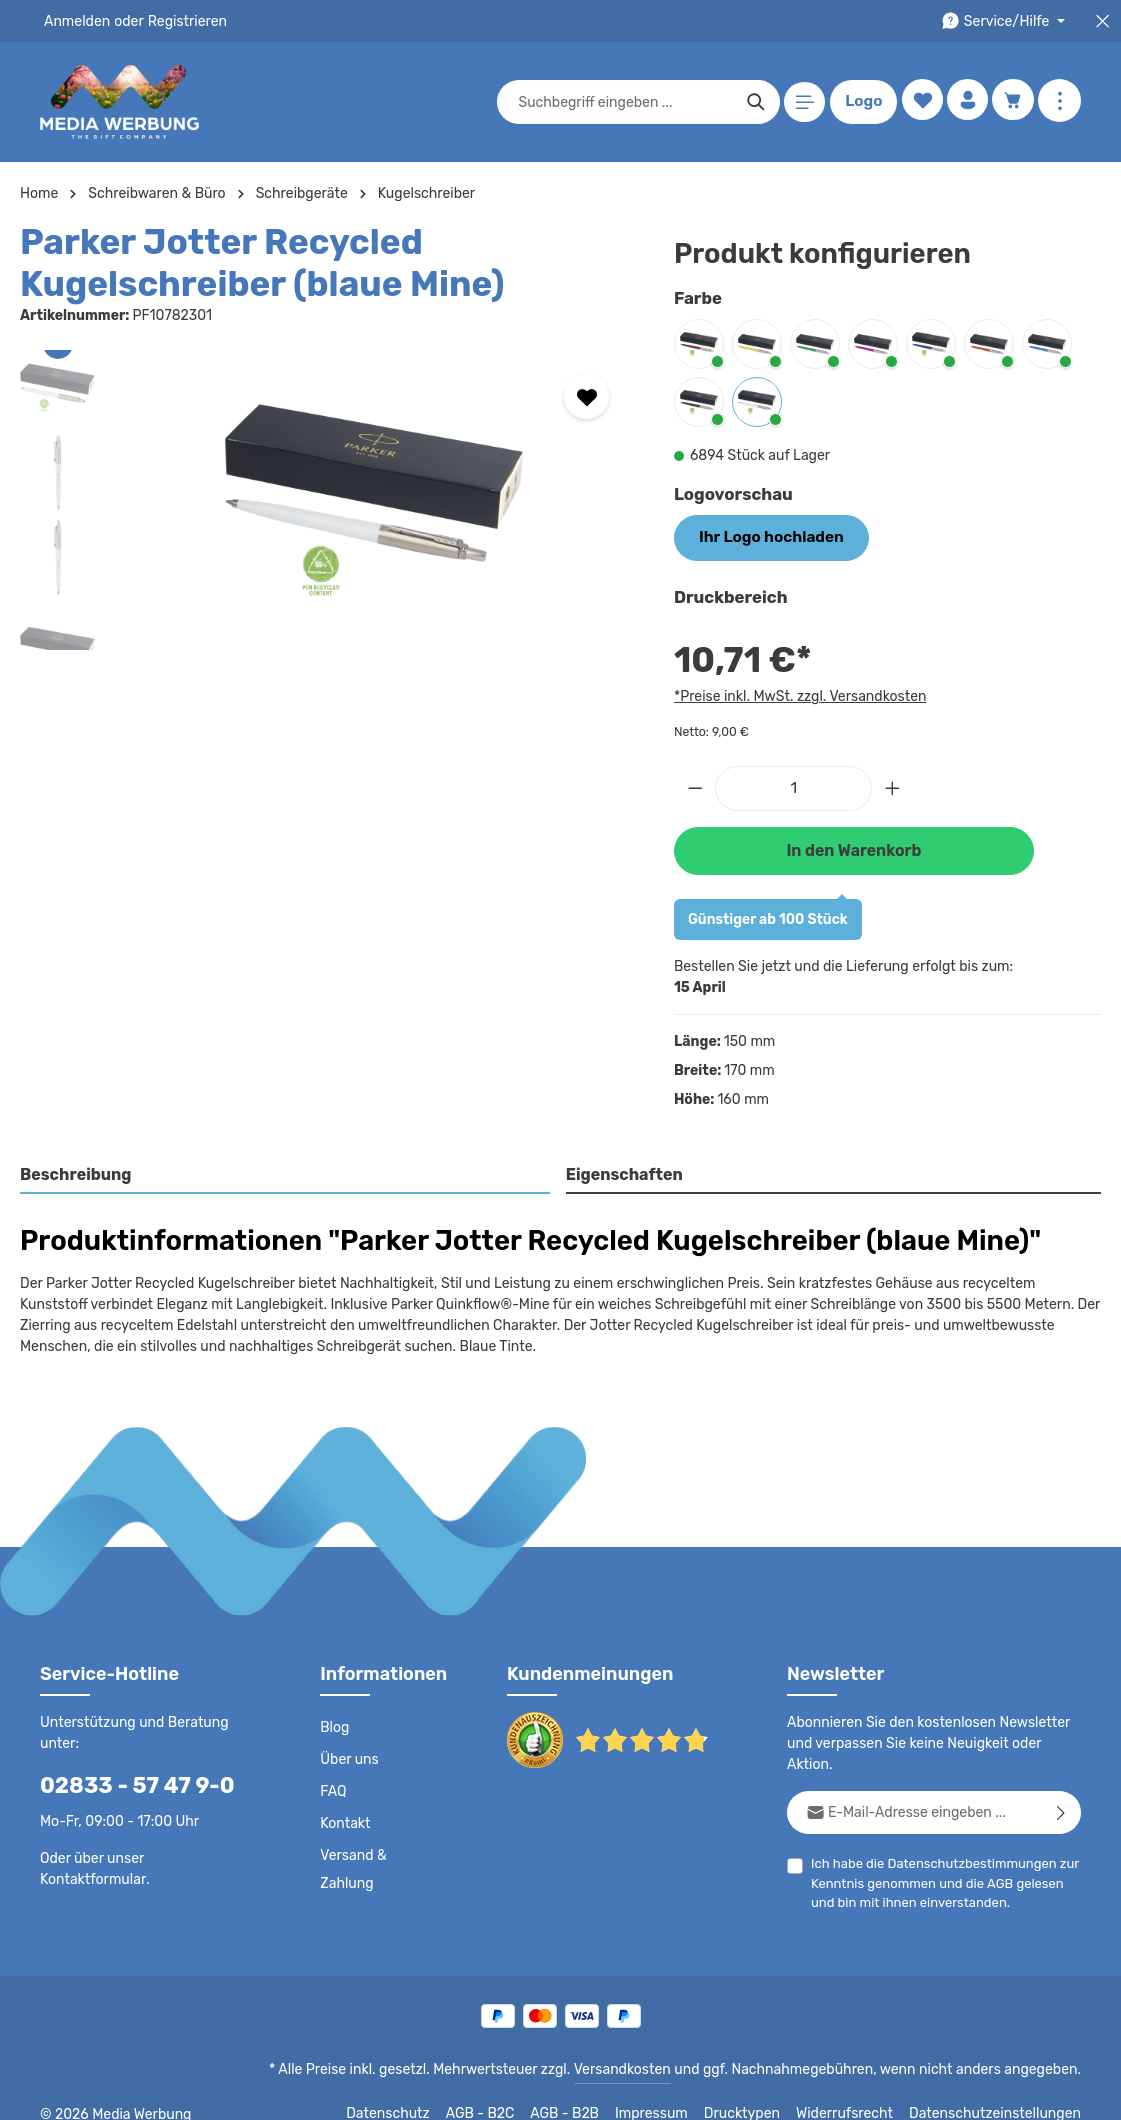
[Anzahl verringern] (695, 785)
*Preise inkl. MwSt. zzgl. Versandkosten (797, 694)
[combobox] (622, 102)
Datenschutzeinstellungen (1001, 2090)
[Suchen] (752, 102)
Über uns (348, 1756)
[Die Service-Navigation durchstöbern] (1006, 21)
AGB (993, 1858)
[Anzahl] (793, 785)
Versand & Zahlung (352, 1866)
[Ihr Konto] (965, 102)
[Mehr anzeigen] (1059, 102)
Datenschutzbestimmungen (965, 1838)
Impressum (676, 2090)
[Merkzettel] (918, 102)
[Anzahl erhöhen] (893, 785)
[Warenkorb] (1012, 102)
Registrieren (180, 21)
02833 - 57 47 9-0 (126, 1781)
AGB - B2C (506, 2090)
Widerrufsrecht (859, 2090)
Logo (860, 102)
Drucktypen (762, 2090)
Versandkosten (642, 2046)
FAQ (334, 1788)
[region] (327, 500)
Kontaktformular (89, 1875)
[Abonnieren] (1061, 1787)
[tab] (285, 1172)
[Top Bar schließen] (1102, 21)
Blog (334, 1724)
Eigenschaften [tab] (621, 1170)
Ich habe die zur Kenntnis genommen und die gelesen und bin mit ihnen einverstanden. (938, 1857)
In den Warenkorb (854, 846)
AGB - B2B (591, 2090)
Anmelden (75, 21)
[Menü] (801, 102)
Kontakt (343, 1820)
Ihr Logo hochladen (764, 536)
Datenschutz (417, 2090)
